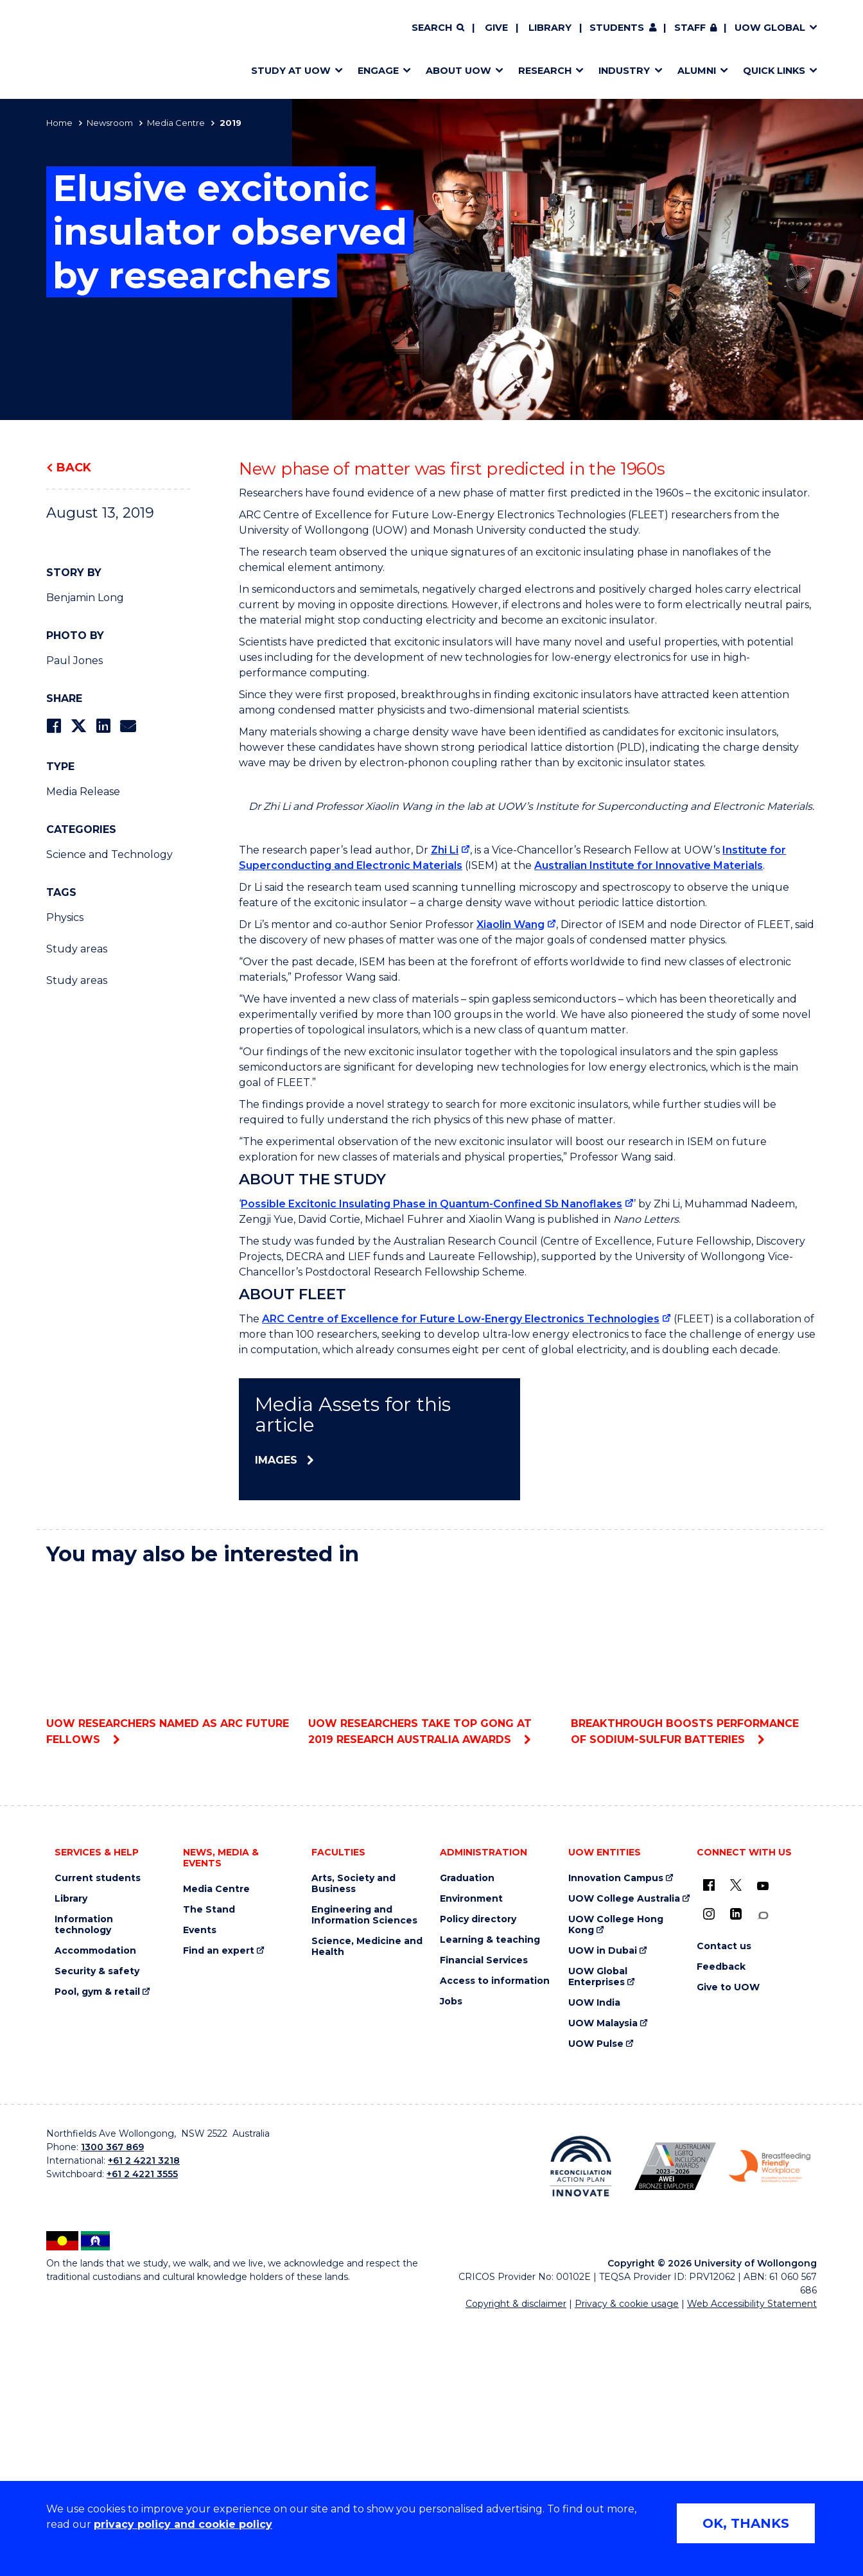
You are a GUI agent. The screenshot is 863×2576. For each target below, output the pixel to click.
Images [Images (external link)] (276, 1715)
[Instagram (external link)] (709, 2169)
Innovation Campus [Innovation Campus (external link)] (615, 2133)
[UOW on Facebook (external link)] (709, 2140)
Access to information (495, 2235)
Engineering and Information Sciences (364, 2170)
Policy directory (478, 2174)
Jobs (451, 2256)
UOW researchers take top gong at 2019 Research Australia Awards (431, 1916)
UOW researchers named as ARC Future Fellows (169, 1916)
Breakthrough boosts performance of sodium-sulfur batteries (694, 1916)
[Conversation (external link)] (763, 2170)
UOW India (594, 2257)
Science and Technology (109, 854)
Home (59, 123)
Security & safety (97, 2226)
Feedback (721, 2221)
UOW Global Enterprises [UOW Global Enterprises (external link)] (597, 2232)
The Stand (209, 2164)
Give (496, 27)
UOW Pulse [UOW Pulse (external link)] (595, 2298)
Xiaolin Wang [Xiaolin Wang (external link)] (510, 1179)
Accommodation (95, 2205)
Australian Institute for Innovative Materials (648, 1120)
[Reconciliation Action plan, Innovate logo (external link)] (581, 2421)
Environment (471, 2153)
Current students (98, 2133)
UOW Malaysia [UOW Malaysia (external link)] (603, 2278)
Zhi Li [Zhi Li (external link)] (444, 1105)
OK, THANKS (745, 2523)
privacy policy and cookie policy (183, 2524)
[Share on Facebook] (53, 726)
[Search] (438, 28)
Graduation (467, 2133)
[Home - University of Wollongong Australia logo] (83, 49)
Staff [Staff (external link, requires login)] (690, 27)
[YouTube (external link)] (763, 2141)
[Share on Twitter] (78, 726)
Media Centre (176, 123)
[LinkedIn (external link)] (736, 2169)
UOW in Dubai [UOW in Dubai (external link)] (602, 2205)
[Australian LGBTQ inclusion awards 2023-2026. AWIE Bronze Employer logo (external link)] (675, 2421)
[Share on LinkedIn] (103, 726)
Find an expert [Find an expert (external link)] (218, 2205)
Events (199, 2185)
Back (74, 467)
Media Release (83, 791)
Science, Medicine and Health (367, 2201)
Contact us (724, 2201)
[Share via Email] (127, 726)
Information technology (84, 2180)
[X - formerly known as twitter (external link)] (736, 2140)
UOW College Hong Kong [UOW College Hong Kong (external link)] (615, 2180)
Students (616, 27)
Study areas (76, 949)
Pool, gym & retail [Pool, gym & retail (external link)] (97, 2246)
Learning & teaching (490, 2194)
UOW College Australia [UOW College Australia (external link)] (624, 2153)
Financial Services (484, 2215)
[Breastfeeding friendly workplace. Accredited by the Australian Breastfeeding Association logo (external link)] (769, 2421)
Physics (64, 917)
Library (549, 27)
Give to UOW (728, 2242)
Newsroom (110, 123)
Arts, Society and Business (353, 2139)
